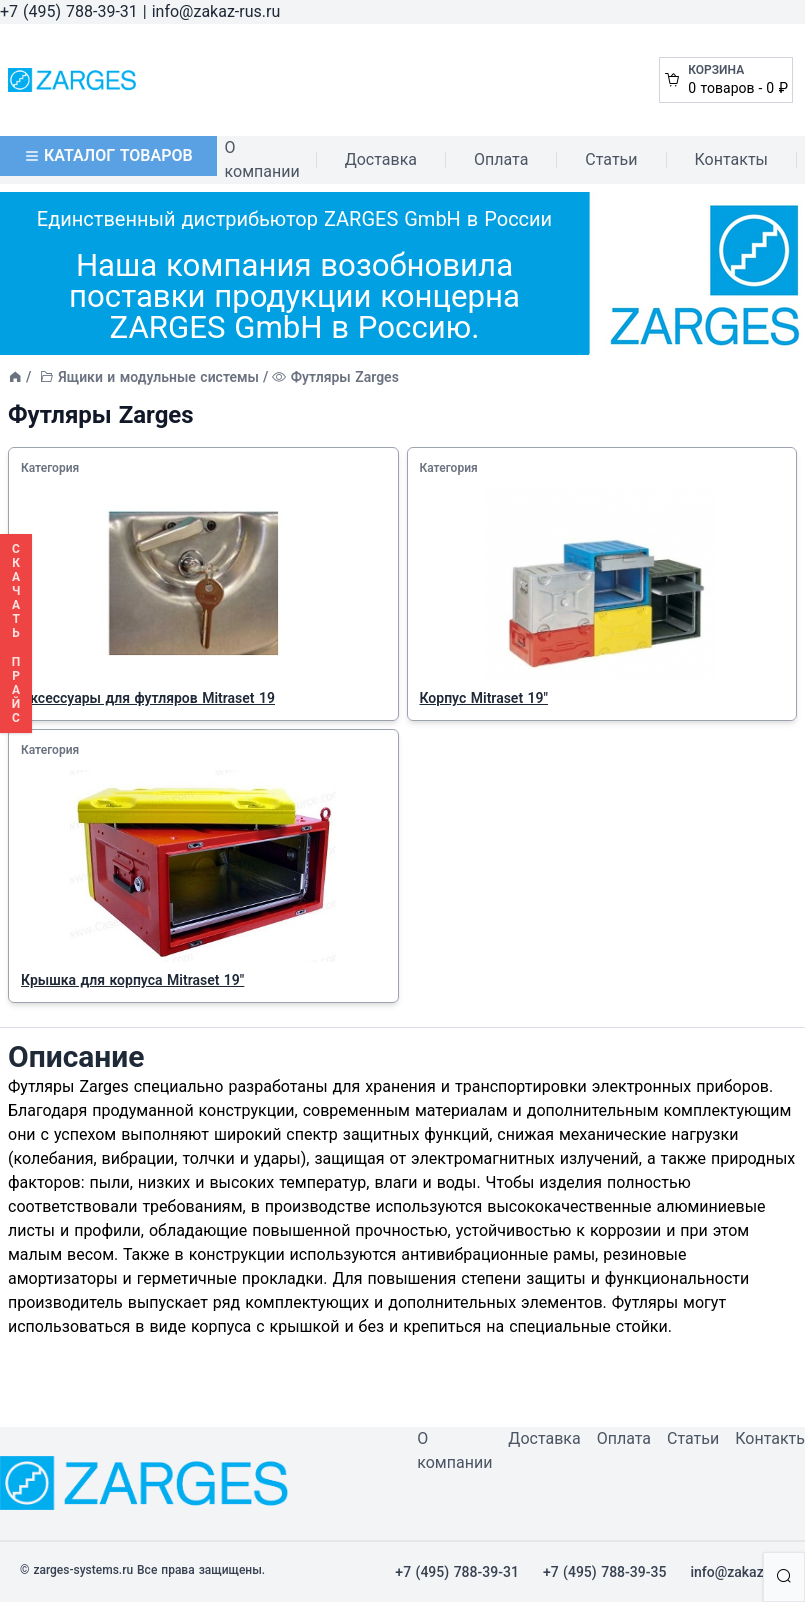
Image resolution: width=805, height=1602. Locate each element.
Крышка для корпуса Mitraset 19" (132, 980)
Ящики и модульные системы (158, 377)
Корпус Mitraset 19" (484, 698)
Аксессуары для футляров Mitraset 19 (148, 698)
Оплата (501, 159)
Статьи (611, 159)
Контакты (731, 159)
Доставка (381, 159)
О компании (262, 159)
